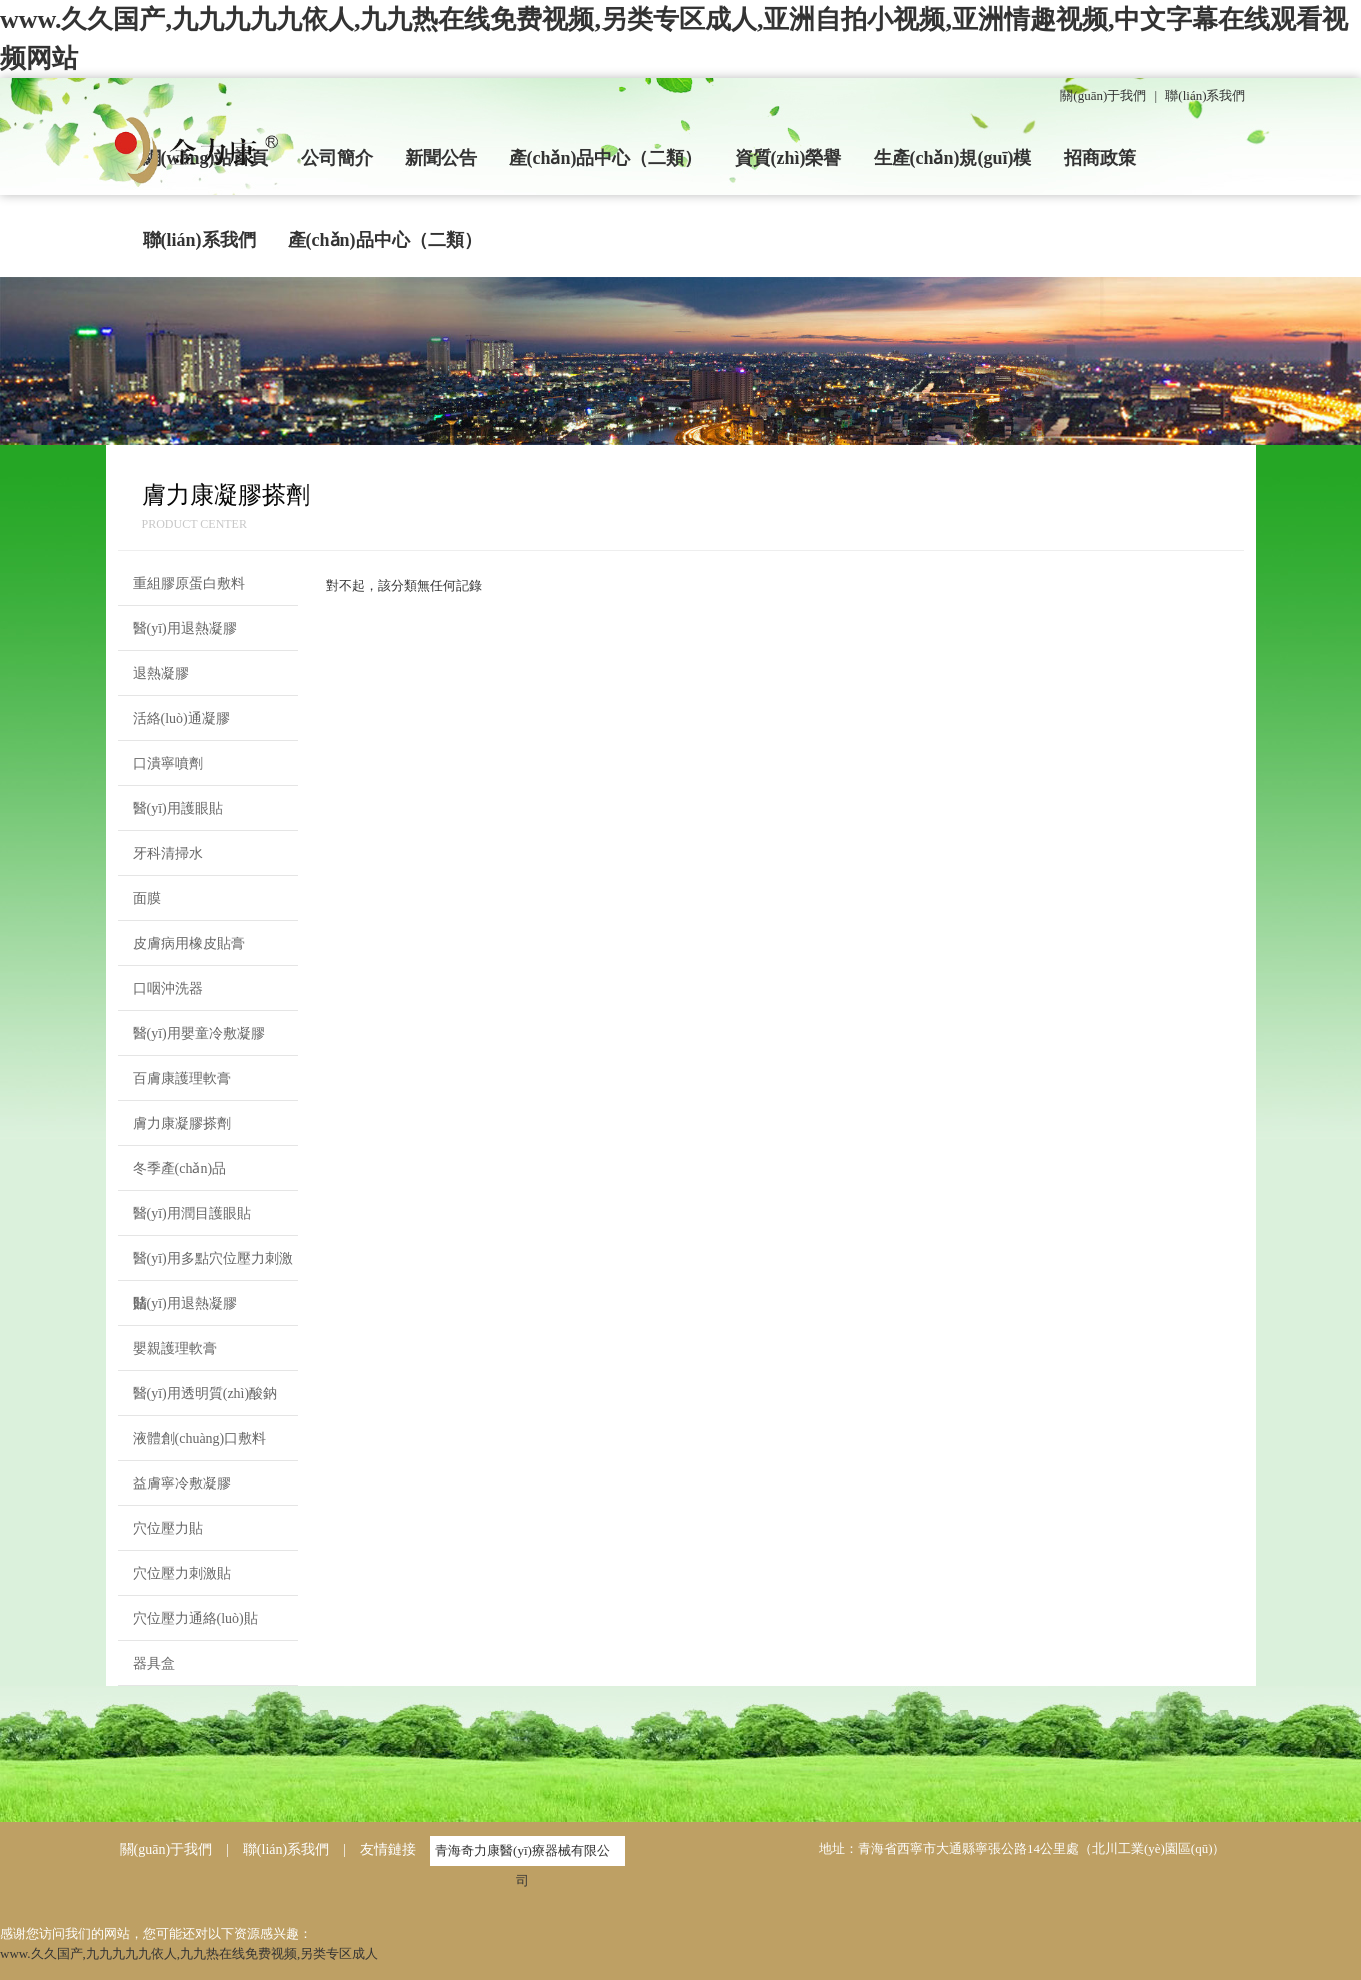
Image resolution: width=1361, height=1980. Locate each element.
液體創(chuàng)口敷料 (200, 1438)
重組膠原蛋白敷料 (189, 583)
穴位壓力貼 (168, 1528)
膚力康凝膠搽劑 (182, 1123)
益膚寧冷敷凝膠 (182, 1483)
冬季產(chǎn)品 (180, 1168)
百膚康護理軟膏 (182, 1078)
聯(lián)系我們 (1205, 95)
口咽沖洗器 (168, 988)
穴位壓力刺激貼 (182, 1573)
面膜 (147, 898)
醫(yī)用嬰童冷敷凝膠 (199, 1033)
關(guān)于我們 (1103, 95)
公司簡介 (337, 158)
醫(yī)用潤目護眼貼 (192, 1213)
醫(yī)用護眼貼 (178, 808)
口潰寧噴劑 (168, 763)
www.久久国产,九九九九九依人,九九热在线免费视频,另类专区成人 (189, 1953)
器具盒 (154, 1663)
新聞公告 (441, 158)
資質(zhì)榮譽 (788, 158)
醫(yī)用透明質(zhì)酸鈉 (205, 1393)
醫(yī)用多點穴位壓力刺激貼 (213, 1266)
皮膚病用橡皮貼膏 (189, 943)
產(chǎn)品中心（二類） (606, 158)
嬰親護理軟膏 (175, 1348)
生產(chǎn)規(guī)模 (953, 158)
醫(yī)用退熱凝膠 (185, 628)
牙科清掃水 (168, 853)
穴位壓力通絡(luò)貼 (195, 1618)
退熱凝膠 (161, 673)
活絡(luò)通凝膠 (181, 718)
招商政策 (1100, 158)
